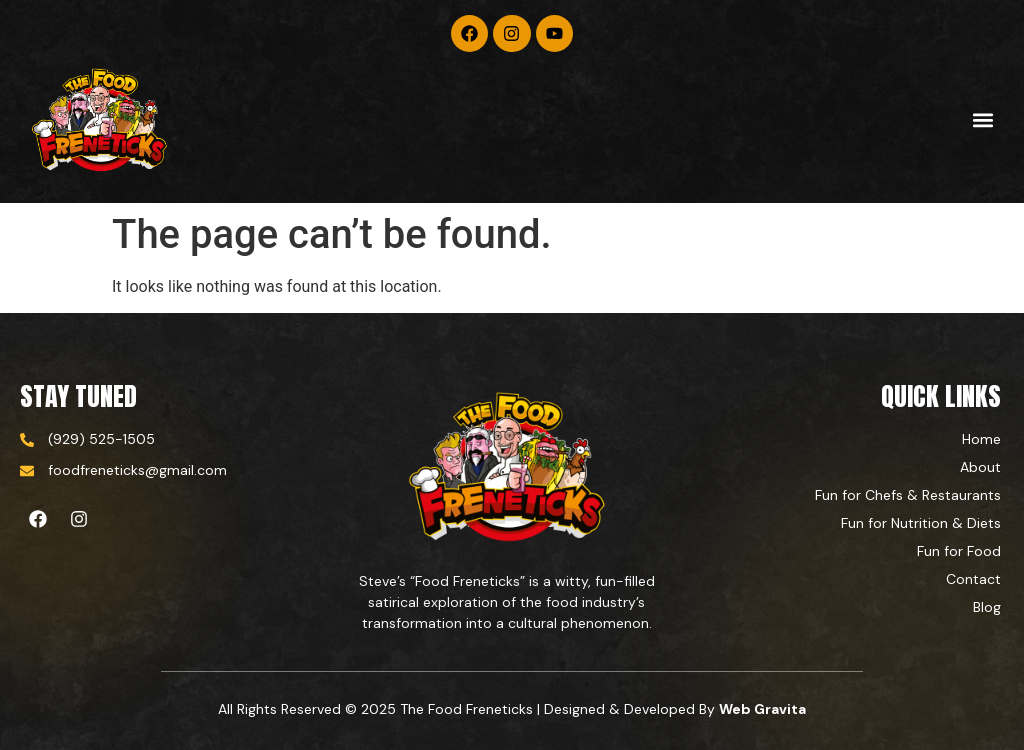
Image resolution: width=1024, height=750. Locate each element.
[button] (982, 120)
